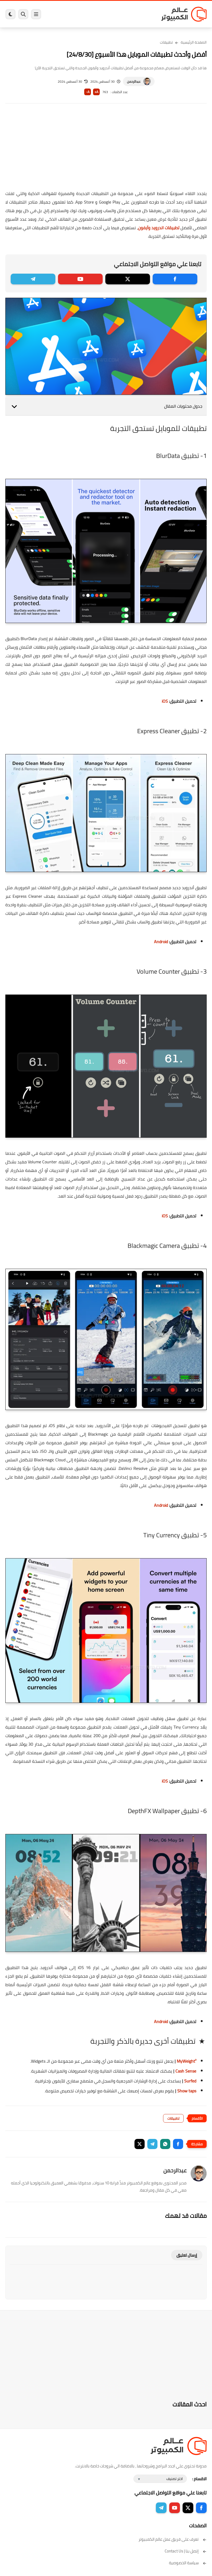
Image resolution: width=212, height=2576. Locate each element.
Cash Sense (185, 2071)
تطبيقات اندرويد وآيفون (158, 228)
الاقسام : (199, 2479)
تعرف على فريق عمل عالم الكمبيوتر (172, 2539)
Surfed (190, 2081)
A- (88, 92)
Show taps (186, 2091)
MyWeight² (186, 2061)
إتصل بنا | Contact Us (186, 2551)
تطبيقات (166, 42)
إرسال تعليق (186, 2255)
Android (161, 942)
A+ (96, 92)
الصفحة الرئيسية (194, 42)
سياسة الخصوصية (188, 2563)
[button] (178, 2144)
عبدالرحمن (134, 81)
